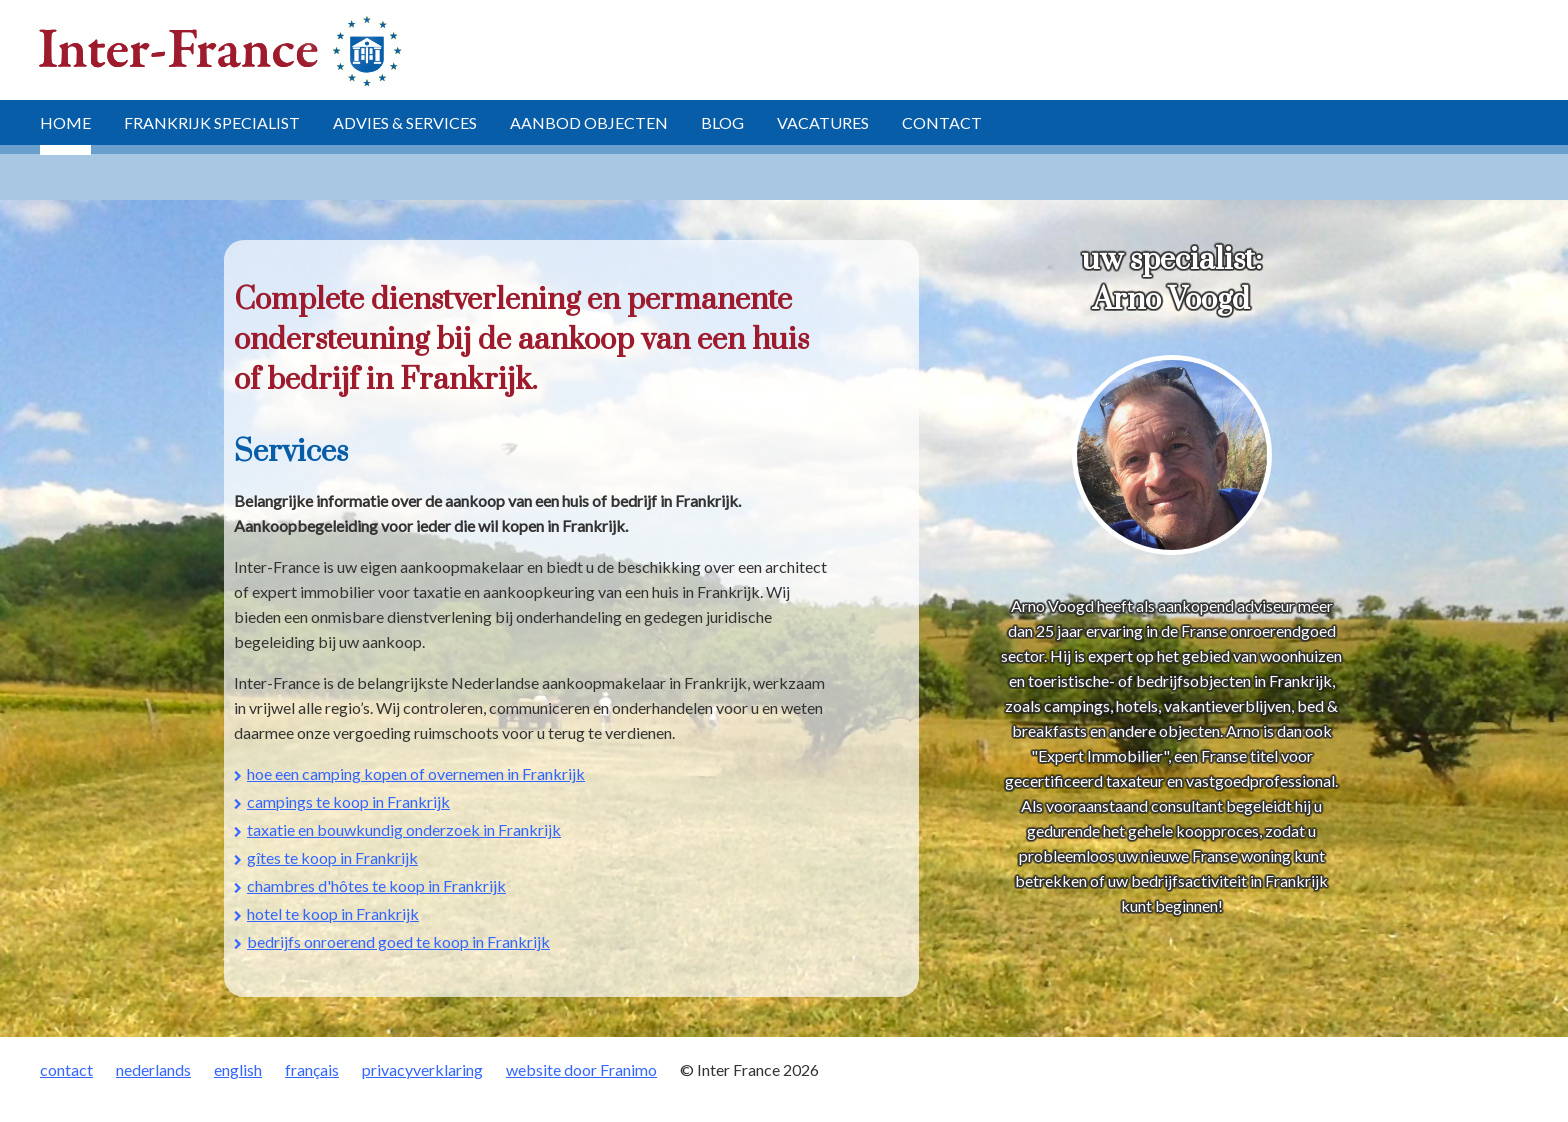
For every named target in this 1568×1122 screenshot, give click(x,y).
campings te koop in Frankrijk (348, 801)
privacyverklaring (422, 1069)
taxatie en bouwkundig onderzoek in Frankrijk (404, 829)
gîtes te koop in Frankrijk (332, 857)
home (65, 122)
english (238, 1069)
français (312, 1069)
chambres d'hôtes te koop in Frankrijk (376, 885)
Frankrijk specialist (212, 122)
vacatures (823, 122)
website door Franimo (581, 1069)
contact (942, 122)
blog (722, 122)
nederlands (153, 1069)
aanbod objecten (589, 122)
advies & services (405, 122)
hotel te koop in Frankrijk (333, 913)
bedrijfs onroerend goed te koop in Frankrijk (398, 941)
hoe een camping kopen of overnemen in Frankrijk (416, 773)
